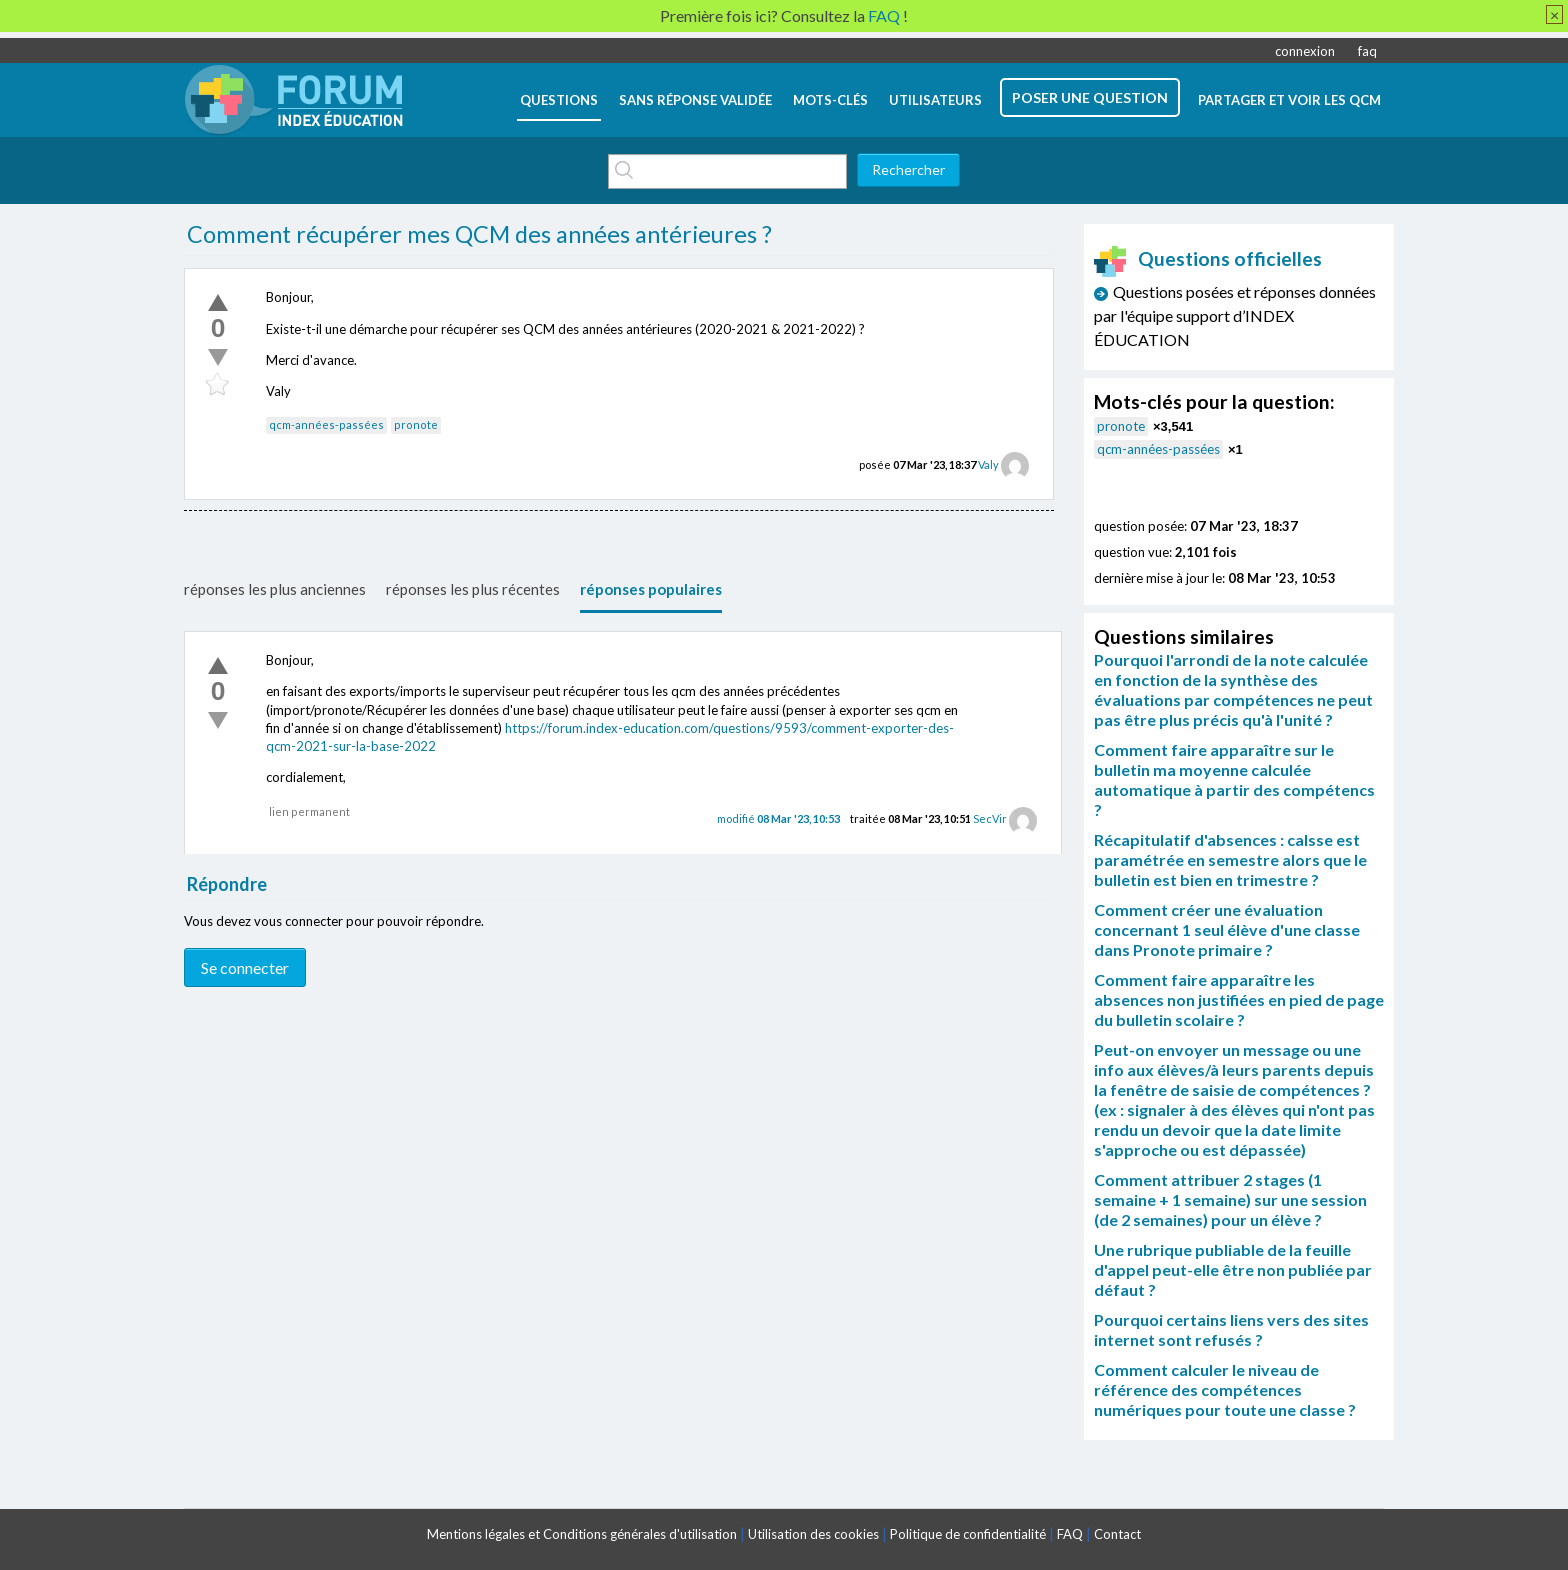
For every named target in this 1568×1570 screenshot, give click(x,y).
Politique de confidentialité (968, 1534)
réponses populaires (651, 589)
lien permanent (309, 811)
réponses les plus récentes (473, 589)
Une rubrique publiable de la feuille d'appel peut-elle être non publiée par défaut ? (1233, 1269)
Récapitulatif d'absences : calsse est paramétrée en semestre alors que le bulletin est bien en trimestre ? (1230, 859)
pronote (416, 424)
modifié (778, 818)
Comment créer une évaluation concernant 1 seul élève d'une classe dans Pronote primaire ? (1227, 929)
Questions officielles (1208, 258)
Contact (1117, 1534)
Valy (988, 464)
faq (1367, 51)
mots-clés (830, 100)
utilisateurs (935, 100)
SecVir (990, 818)
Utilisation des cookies (813, 1534)
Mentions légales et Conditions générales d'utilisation (582, 1534)
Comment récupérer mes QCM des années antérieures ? (479, 234)
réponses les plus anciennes (275, 589)
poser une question (1090, 97)
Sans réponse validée (695, 100)
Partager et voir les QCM (1289, 100)
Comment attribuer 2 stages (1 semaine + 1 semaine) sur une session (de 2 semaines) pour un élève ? (1230, 1199)
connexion (1305, 51)
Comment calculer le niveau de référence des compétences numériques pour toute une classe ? (1225, 1389)
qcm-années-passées (326, 424)
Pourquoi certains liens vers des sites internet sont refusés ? (1231, 1329)
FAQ (1070, 1534)
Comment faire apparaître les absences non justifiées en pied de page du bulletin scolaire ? (1239, 999)
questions (559, 100)
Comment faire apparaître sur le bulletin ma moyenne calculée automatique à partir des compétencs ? (1234, 779)
